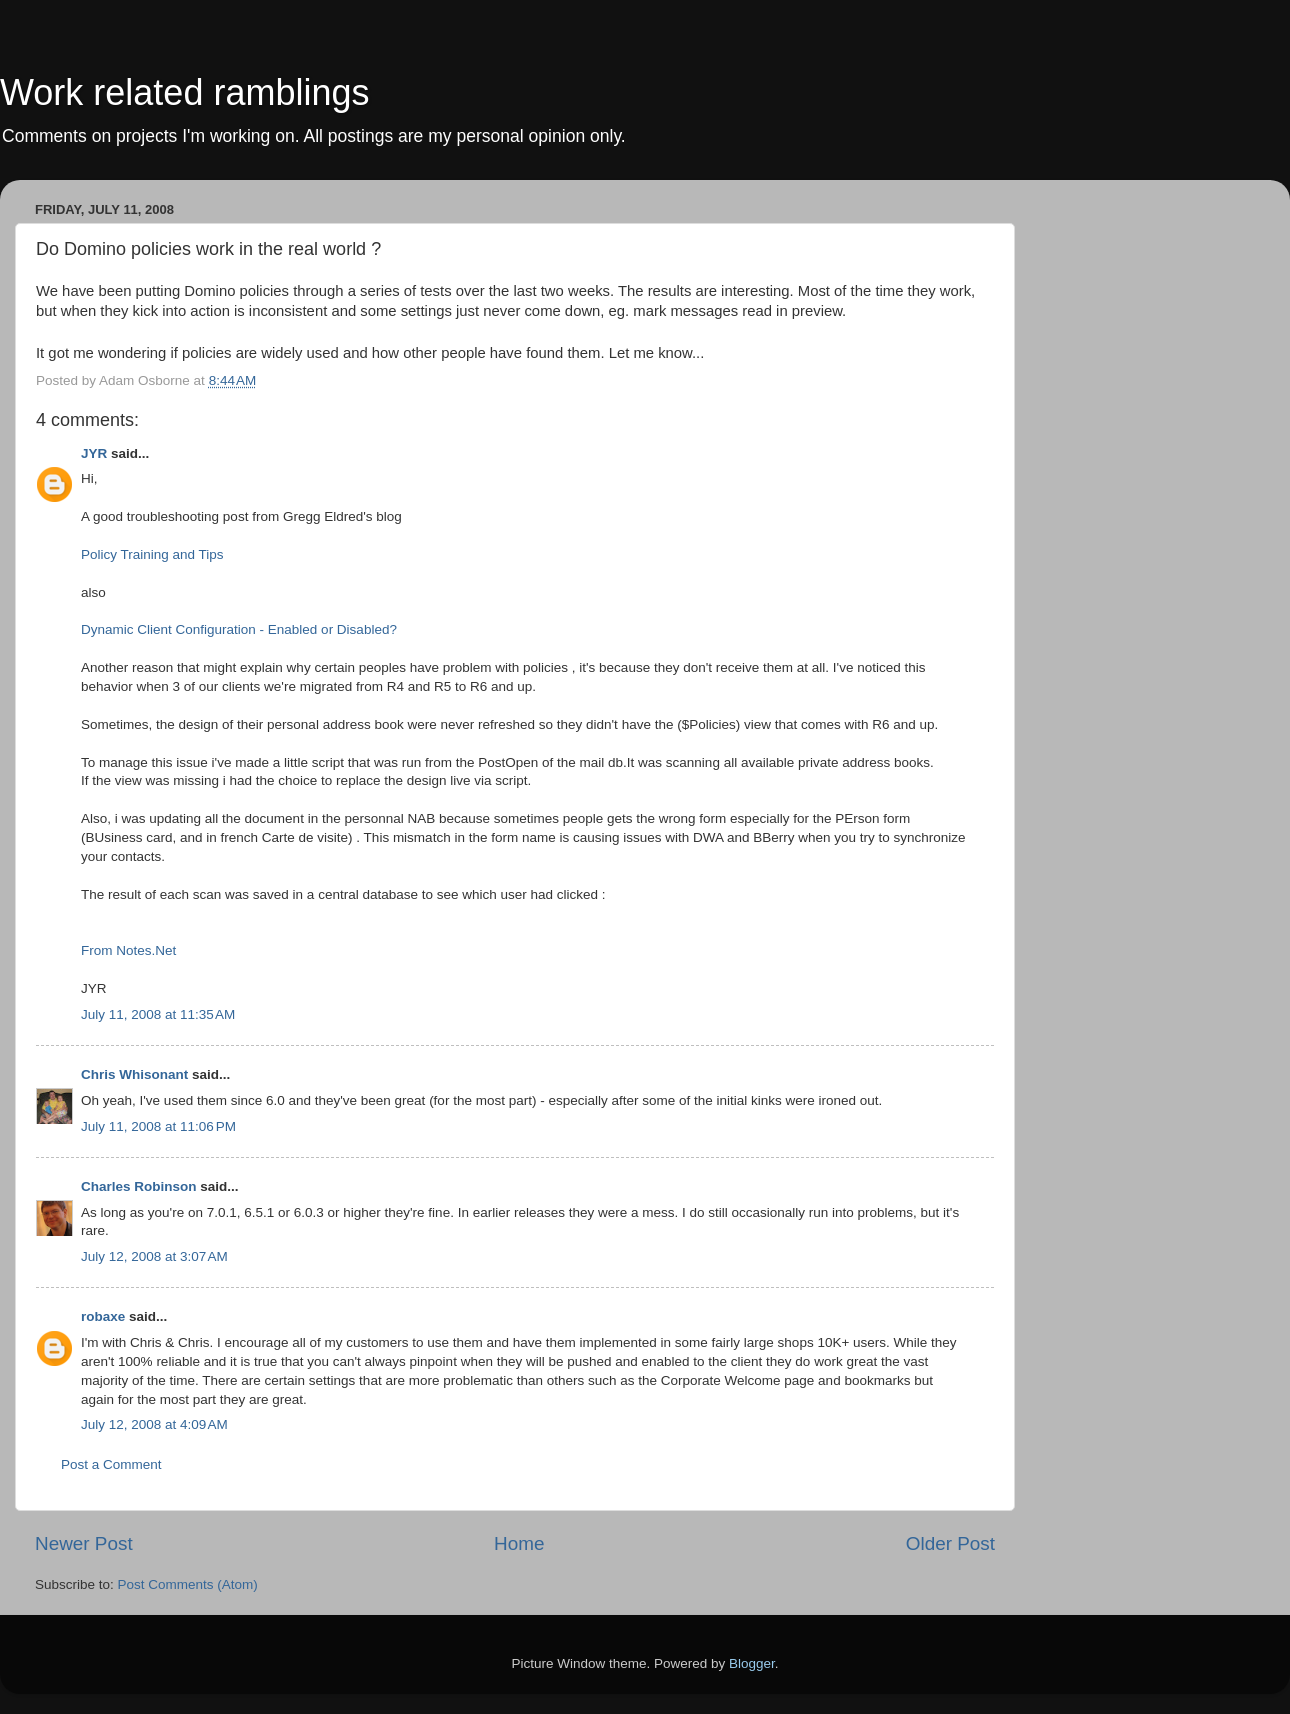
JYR (94, 453)
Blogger (752, 1663)
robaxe (103, 1316)
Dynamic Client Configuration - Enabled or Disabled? (239, 629)
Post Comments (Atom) (188, 1584)
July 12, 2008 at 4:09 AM (154, 1424)
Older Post (950, 1543)
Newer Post (84, 1543)
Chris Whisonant (134, 1074)
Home (519, 1543)
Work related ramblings (184, 92)
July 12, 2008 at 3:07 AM (154, 1256)
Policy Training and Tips (152, 554)
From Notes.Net (128, 950)
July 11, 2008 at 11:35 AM (158, 1014)
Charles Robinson (139, 1186)
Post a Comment (111, 1464)
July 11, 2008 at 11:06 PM (158, 1126)
